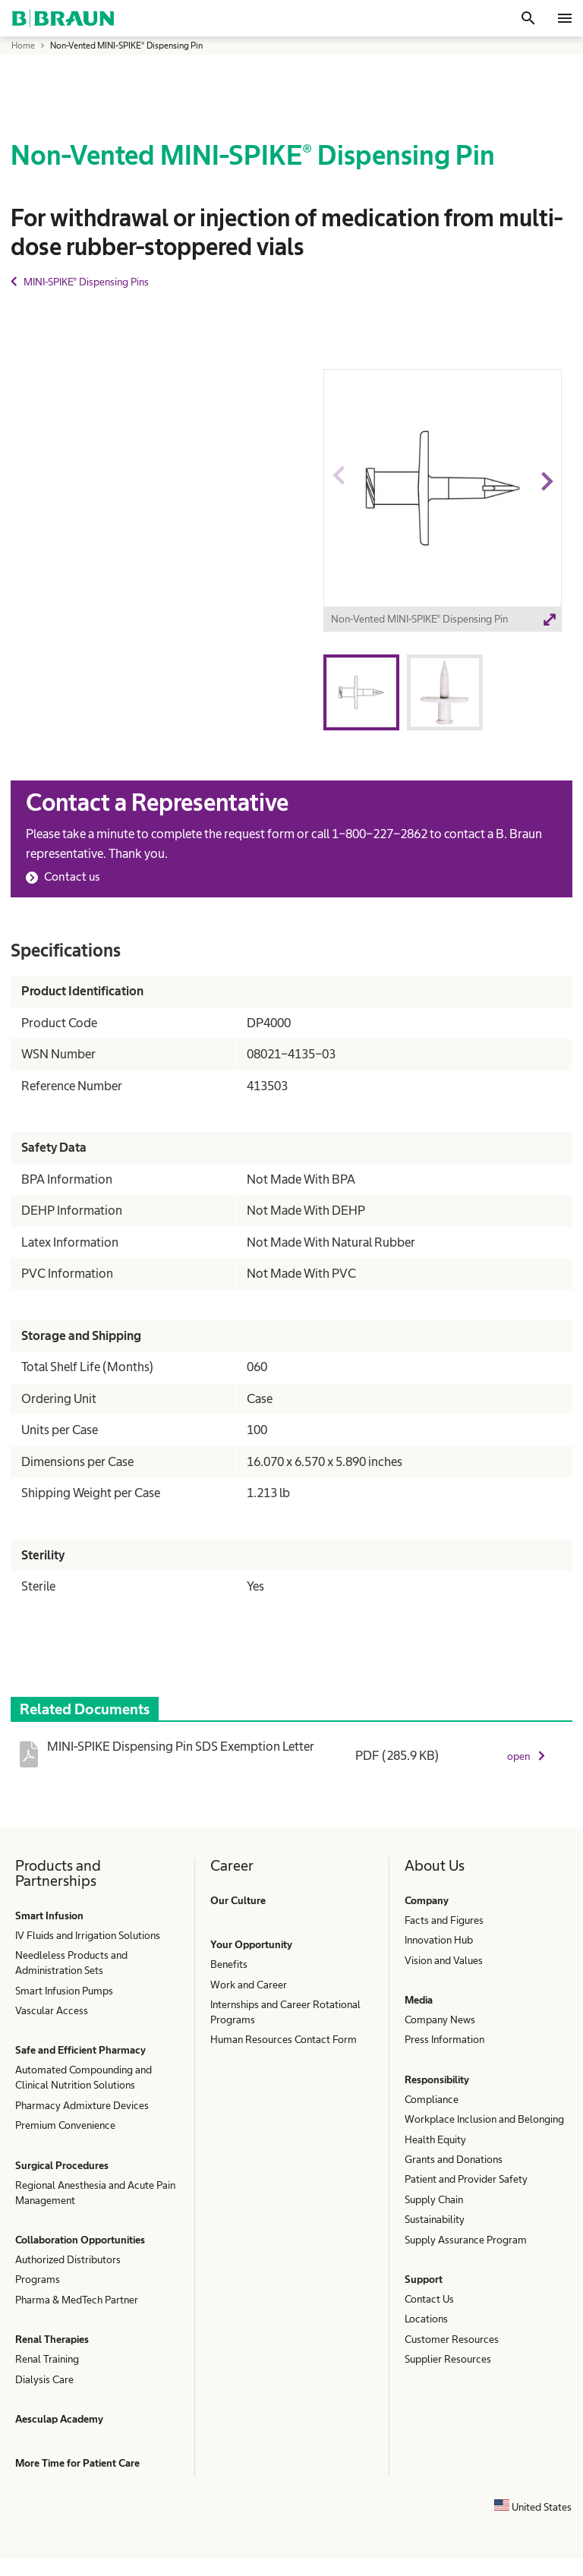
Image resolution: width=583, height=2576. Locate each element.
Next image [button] (546, 509)
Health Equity (435, 2139)
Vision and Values (444, 1960)
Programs (37, 2279)
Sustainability (435, 2219)
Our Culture (238, 1900)
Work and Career (248, 1985)
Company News (440, 2019)
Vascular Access (51, 2010)
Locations (426, 2319)
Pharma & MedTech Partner (76, 2300)
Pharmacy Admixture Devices (82, 2105)
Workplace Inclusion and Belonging (484, 2119)
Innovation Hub (439, 1940)
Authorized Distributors (68, 2259)
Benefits (228, 1964)
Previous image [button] (338, 508)
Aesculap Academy (59, 2419)
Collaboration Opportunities (80, 2240)
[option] (442, 503)
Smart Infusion (49, 1915)
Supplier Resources (448, 2359)
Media (419, 2000)
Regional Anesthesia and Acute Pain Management (95, 2192)
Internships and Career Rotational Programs (285, 2012)
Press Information (444, 2039)
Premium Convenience (65, 2125)
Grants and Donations (454, 2159)
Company (427, 1900)
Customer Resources (452, 2339)
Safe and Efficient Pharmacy (80, 2050)
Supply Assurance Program (466, 2240)
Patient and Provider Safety (466, 2179)
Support (424, 2279)
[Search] (528, 18)
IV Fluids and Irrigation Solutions (87, 1935)
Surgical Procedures (62, 2165)
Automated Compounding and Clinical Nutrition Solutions (83, 2077)
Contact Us (429, 2299)
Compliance (432, 2099)
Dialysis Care (44, 2379)
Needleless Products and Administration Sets (71, 1962)
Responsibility (437, 2079)
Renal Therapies (52, 2339)
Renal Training (47, 2359)
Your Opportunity (251, 1944)
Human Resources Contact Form (283, 2039)
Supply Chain (434, 2199)
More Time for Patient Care (77, 2463)
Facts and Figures (444, 1920)
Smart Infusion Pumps (64, 1991)
